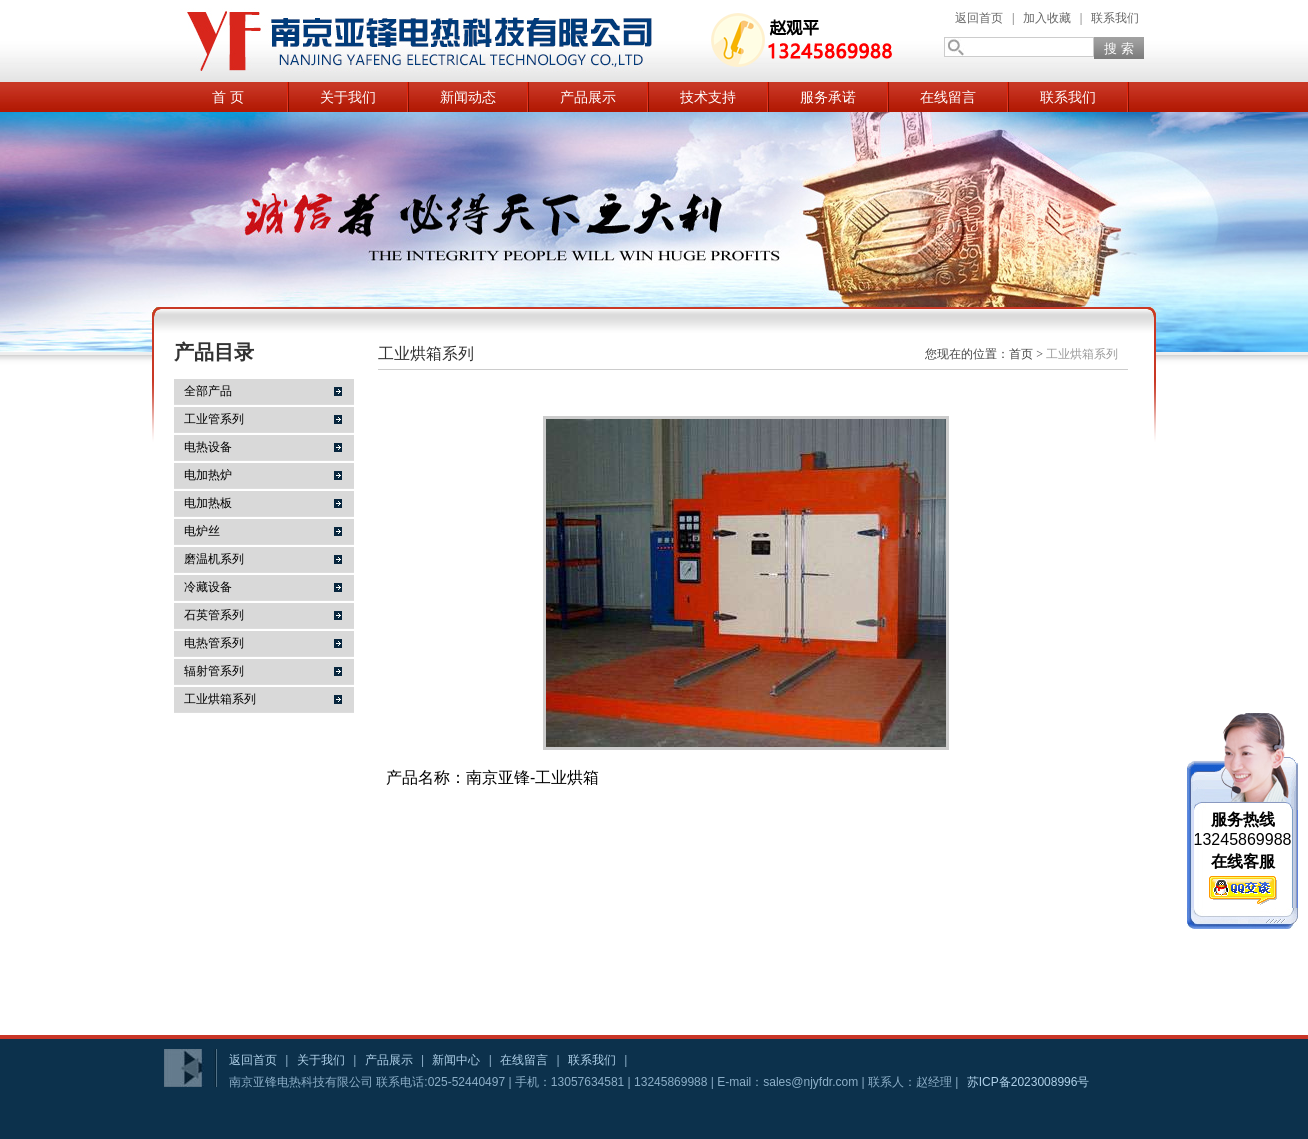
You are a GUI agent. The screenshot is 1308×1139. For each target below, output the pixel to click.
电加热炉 (208, 475)
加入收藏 (1047, 18)
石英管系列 (214, 615)
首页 (1021, 354)
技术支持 (708, 97)
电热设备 (208, 447)
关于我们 (348, 97)
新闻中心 (456, 1060)
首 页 (228, 97)
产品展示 (588, 97)
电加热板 (208, 503)
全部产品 (208, 391)
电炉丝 (202, 531)
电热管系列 (214, 643)
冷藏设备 (208, 587)
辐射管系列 (214, 671)
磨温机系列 (214, 559)
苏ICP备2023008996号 (1028, 1082)
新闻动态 (468, 97)
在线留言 (948, 97)
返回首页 (979, 18)
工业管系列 (214, 419)
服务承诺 (828, 97)
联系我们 (1115, 18)
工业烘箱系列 (220, 699)
